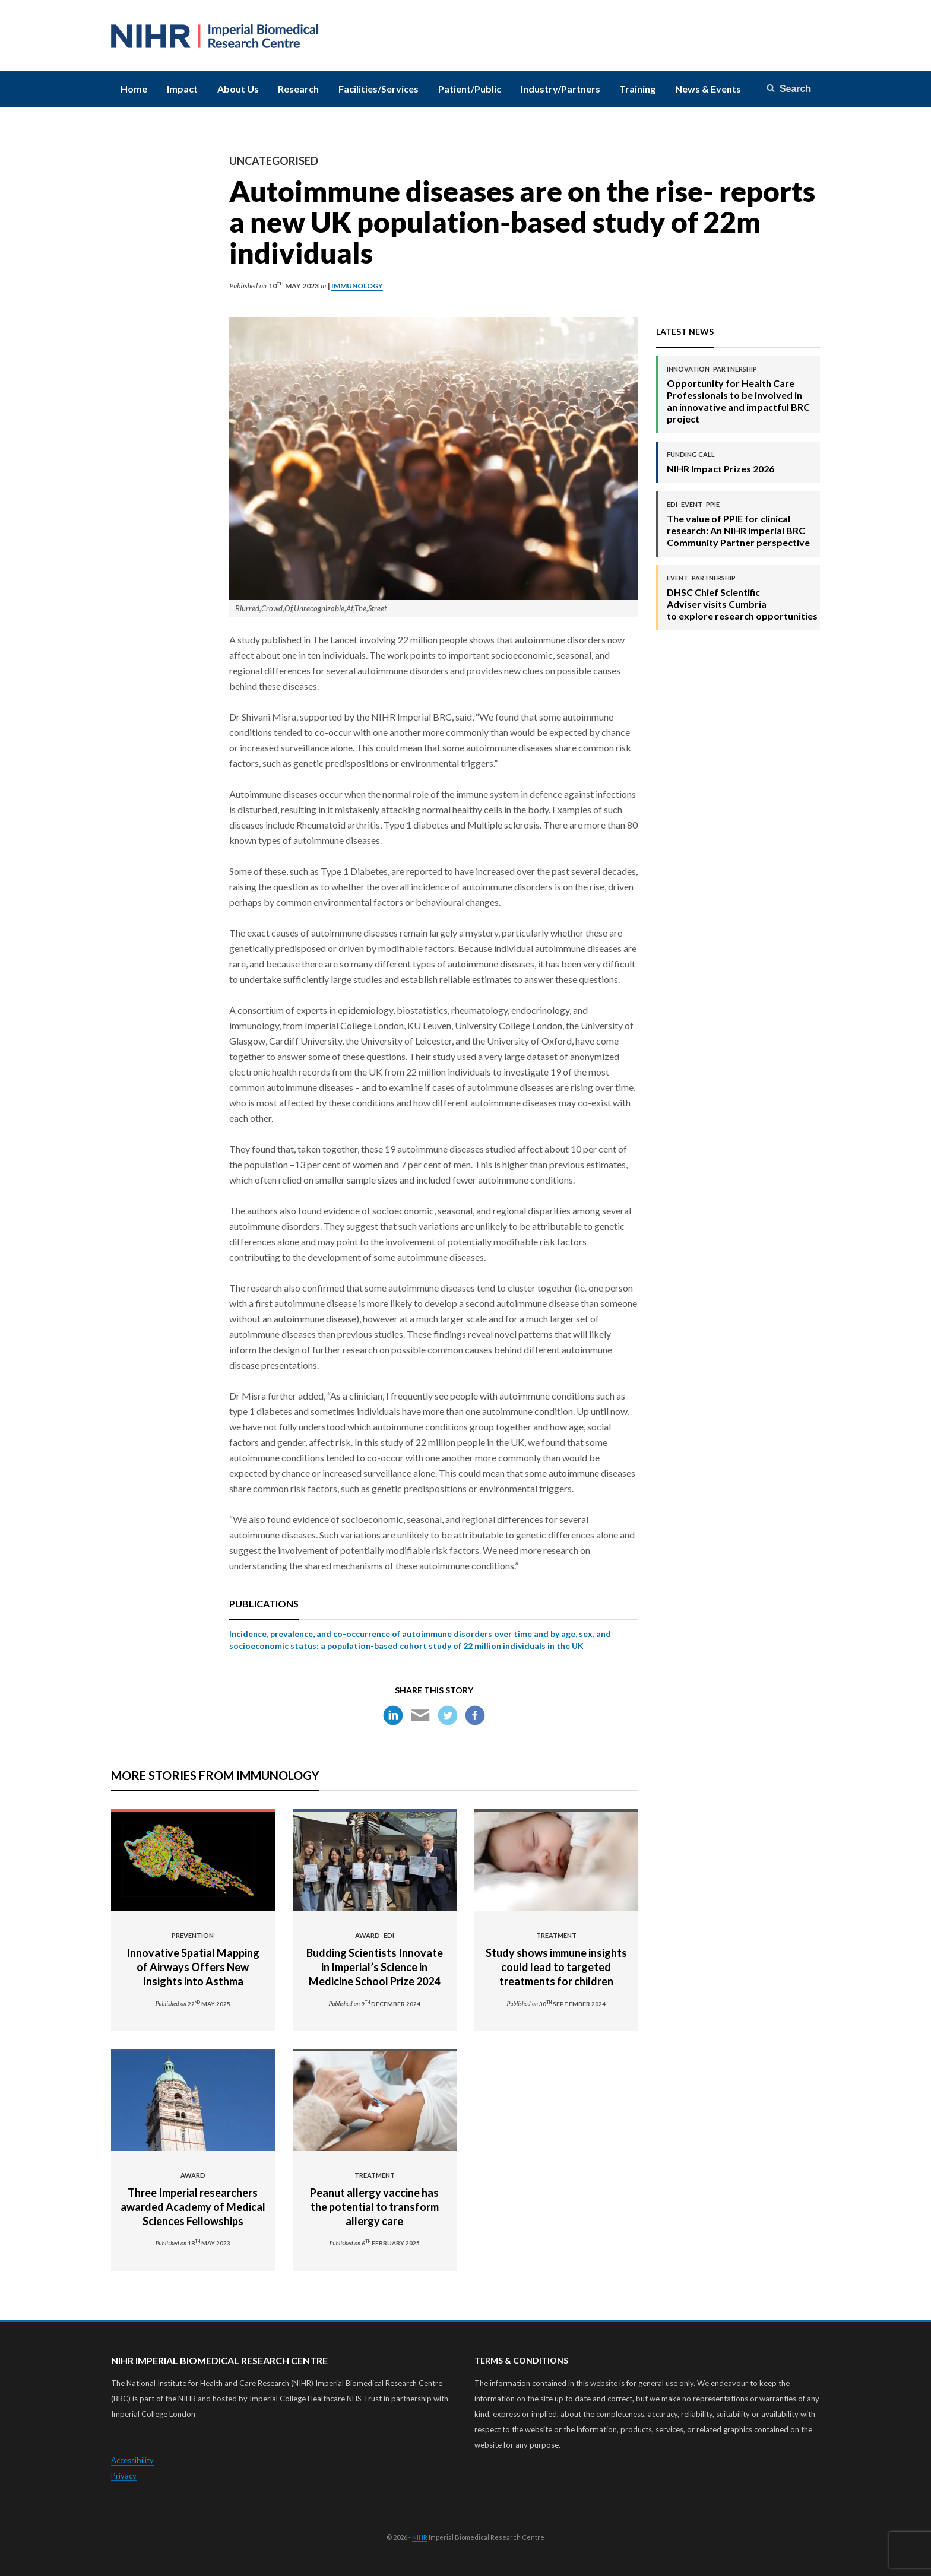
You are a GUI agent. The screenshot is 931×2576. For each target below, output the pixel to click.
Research (298, 88)
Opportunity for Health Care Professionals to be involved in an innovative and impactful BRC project (739, 394)
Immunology (357, 285)
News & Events (708, 88)
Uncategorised (273, 160)
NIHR (420, 2537)
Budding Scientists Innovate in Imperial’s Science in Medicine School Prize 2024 (375, 1959)
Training (637, 88)
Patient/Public (469, 88)
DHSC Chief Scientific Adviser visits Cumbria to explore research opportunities (742, 597)
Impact (182, 88)
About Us (238, 88)
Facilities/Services (378, 88)
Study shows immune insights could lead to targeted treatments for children (556, 1959)
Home (134, 88)
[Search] (790, 89)
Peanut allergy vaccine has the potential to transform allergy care (375, 2199)
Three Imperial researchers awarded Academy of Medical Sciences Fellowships (193, 2199)
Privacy (124, 2475)
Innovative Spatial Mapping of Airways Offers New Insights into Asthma (193, 1959)
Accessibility (132, 2460)
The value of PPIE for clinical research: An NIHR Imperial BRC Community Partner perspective (739, 524)
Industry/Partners (560, 88)
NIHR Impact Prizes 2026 (720, 462)
